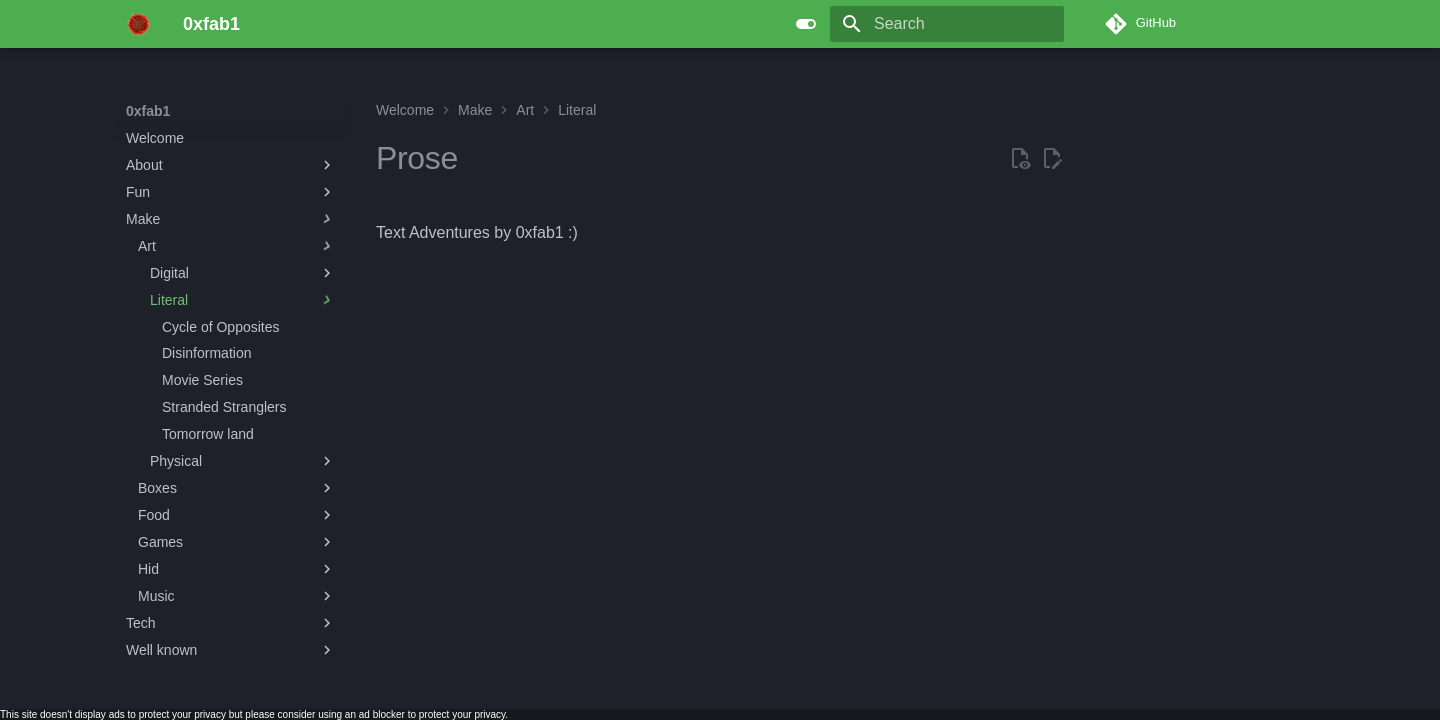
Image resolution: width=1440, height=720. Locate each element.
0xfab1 (148, 111)
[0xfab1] (138, 24)
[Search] (947, 24)
